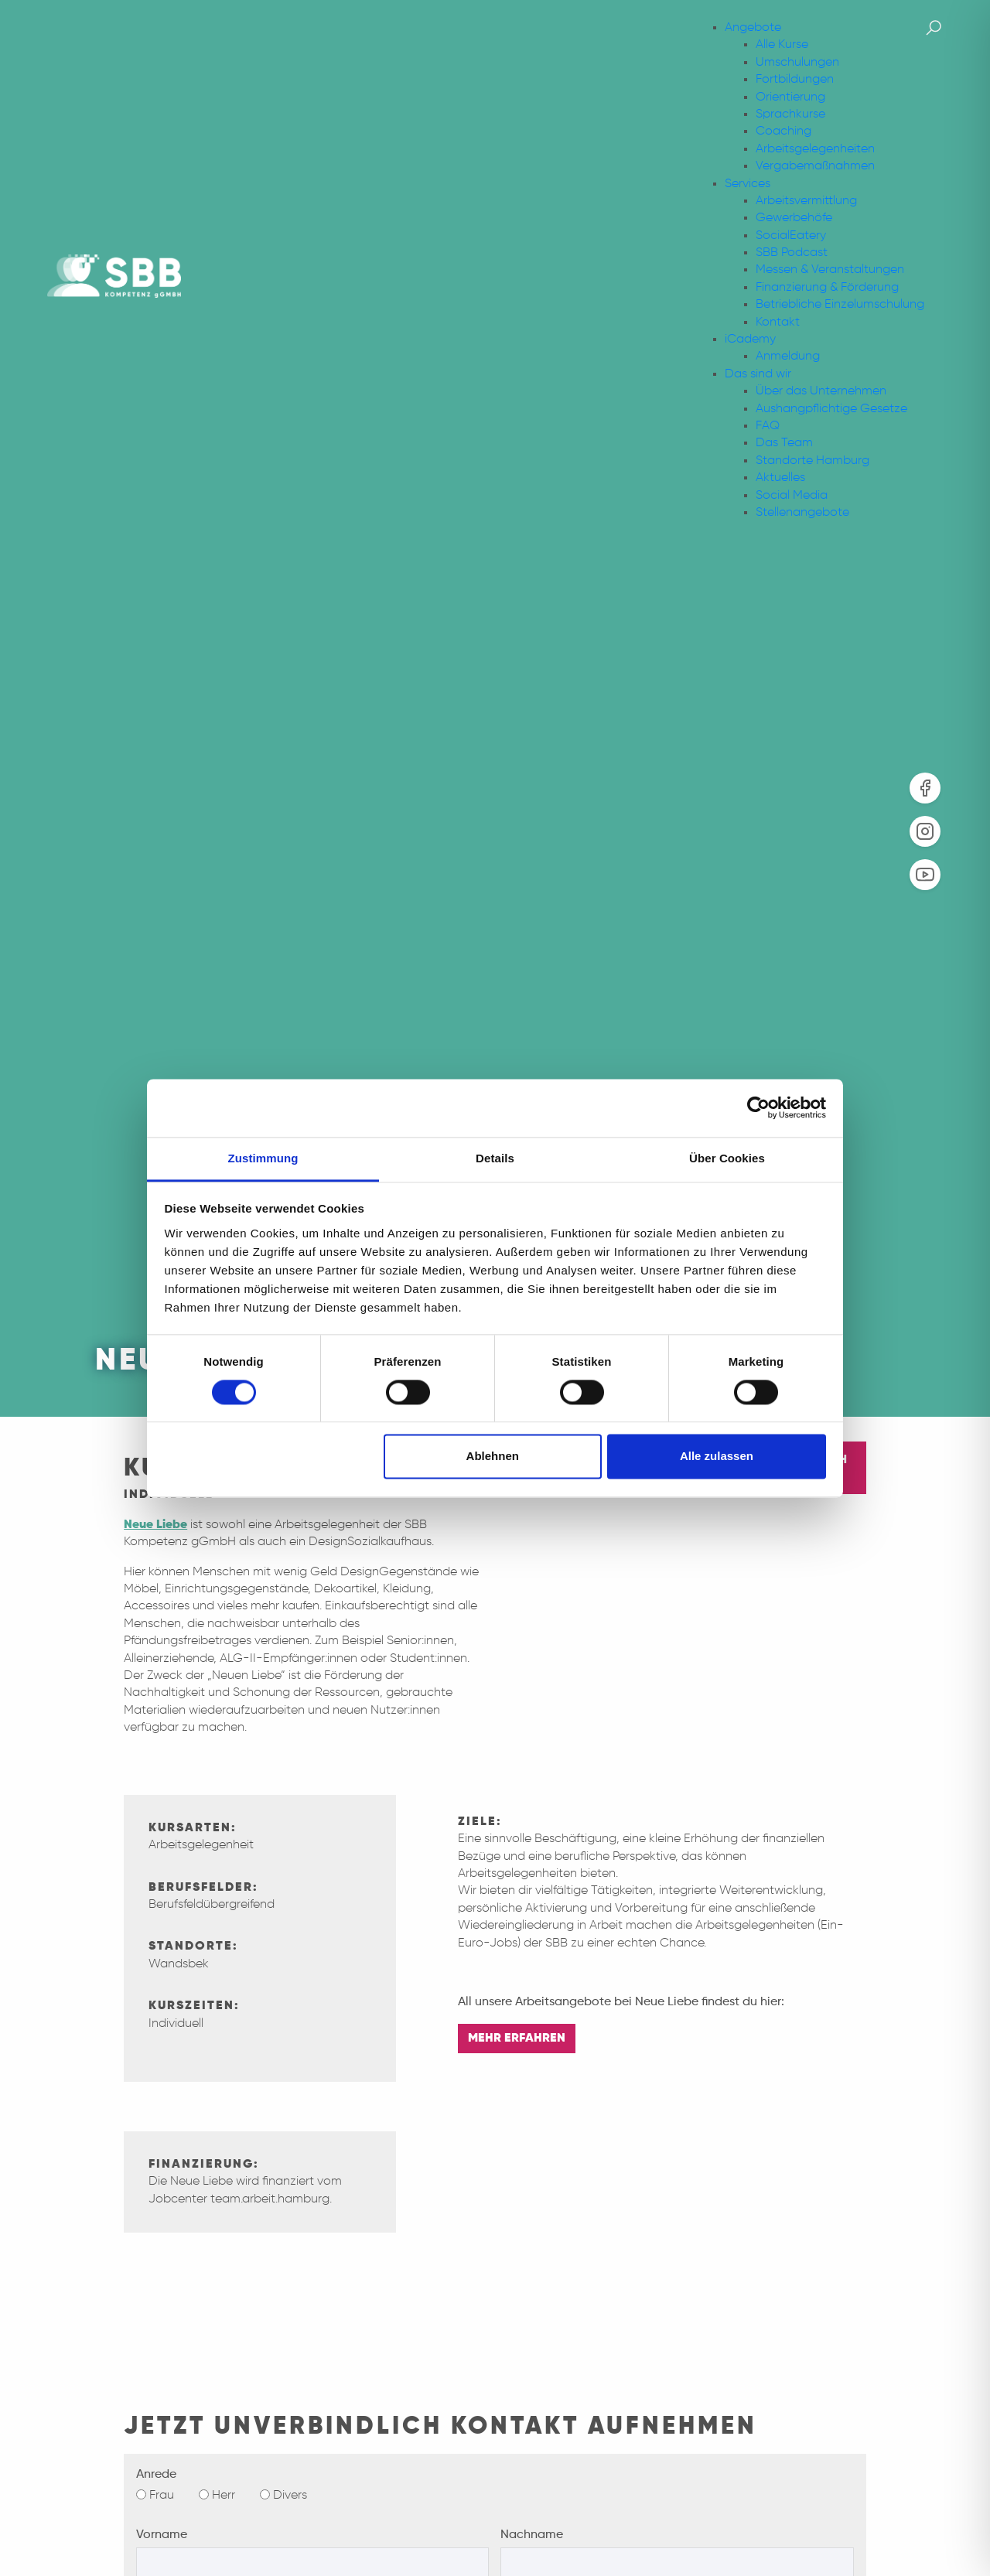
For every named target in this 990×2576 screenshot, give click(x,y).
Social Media (792, 496)
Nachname (531, 2535)
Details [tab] (495, 1158)
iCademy (750, 339)
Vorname (161, 2535)
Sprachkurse (790, 114)
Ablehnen (492, 1456)
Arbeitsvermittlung (806, 201)
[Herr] (204, 2494)
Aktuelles (780, 478)
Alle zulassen (716, 1456)
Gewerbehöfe (794, 218)
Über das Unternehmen (821, 391)
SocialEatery (791, 236)
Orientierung (790, 97)
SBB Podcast (792, 253)
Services (747, 184)
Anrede (156, 2475)
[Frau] (141, 2494)
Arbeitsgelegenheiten (815, 149)
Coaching (783, 131)
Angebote (753, 28)
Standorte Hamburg (812, 461)
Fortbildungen (795, 79)
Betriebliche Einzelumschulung (840, 305)
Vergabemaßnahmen (815, 166)
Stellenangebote (802, 513)
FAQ (768, 426)
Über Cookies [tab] (727, 1158)
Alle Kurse (782, 45)
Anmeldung (788, 356)
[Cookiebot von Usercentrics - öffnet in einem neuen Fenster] (758, 1107)
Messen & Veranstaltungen (830, 270)
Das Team (784, 443)
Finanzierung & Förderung (827, 287)
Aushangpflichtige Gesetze (831, 409)
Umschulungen (797, 62)
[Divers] (265, 2494)
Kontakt (778, 322)
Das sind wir (758, 374)
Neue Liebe (155, 1525)
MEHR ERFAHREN (516, 2038)
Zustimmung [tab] (263, 1158)
